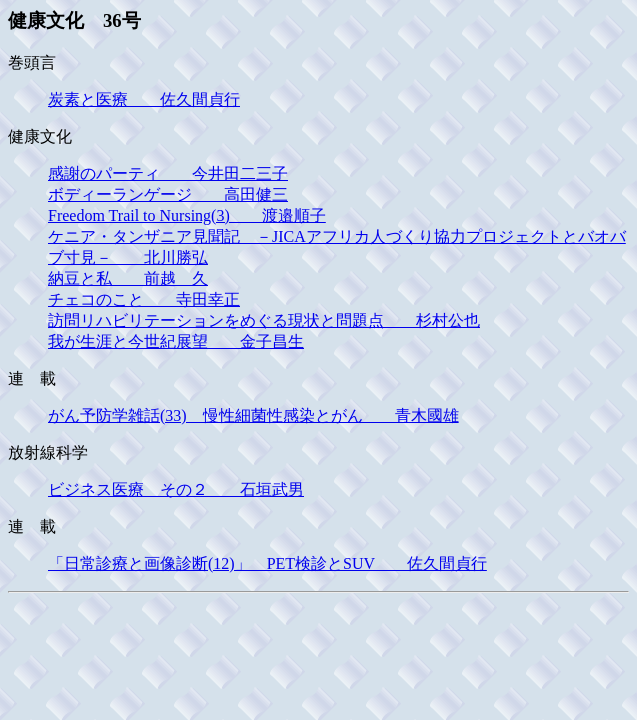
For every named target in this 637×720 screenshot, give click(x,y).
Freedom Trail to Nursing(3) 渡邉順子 (187, 215)
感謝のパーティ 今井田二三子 (168, 173)
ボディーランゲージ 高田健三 (168, 194)
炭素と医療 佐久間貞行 (144, 99)
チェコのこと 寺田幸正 (144, 299)
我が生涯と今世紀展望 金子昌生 (176, 341)
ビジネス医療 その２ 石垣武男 (176, 489)
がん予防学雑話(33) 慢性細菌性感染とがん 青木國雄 (253, 415)
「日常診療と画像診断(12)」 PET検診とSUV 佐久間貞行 (267, 563)
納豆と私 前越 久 (128, 278)
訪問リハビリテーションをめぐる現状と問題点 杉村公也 (264, 320)
